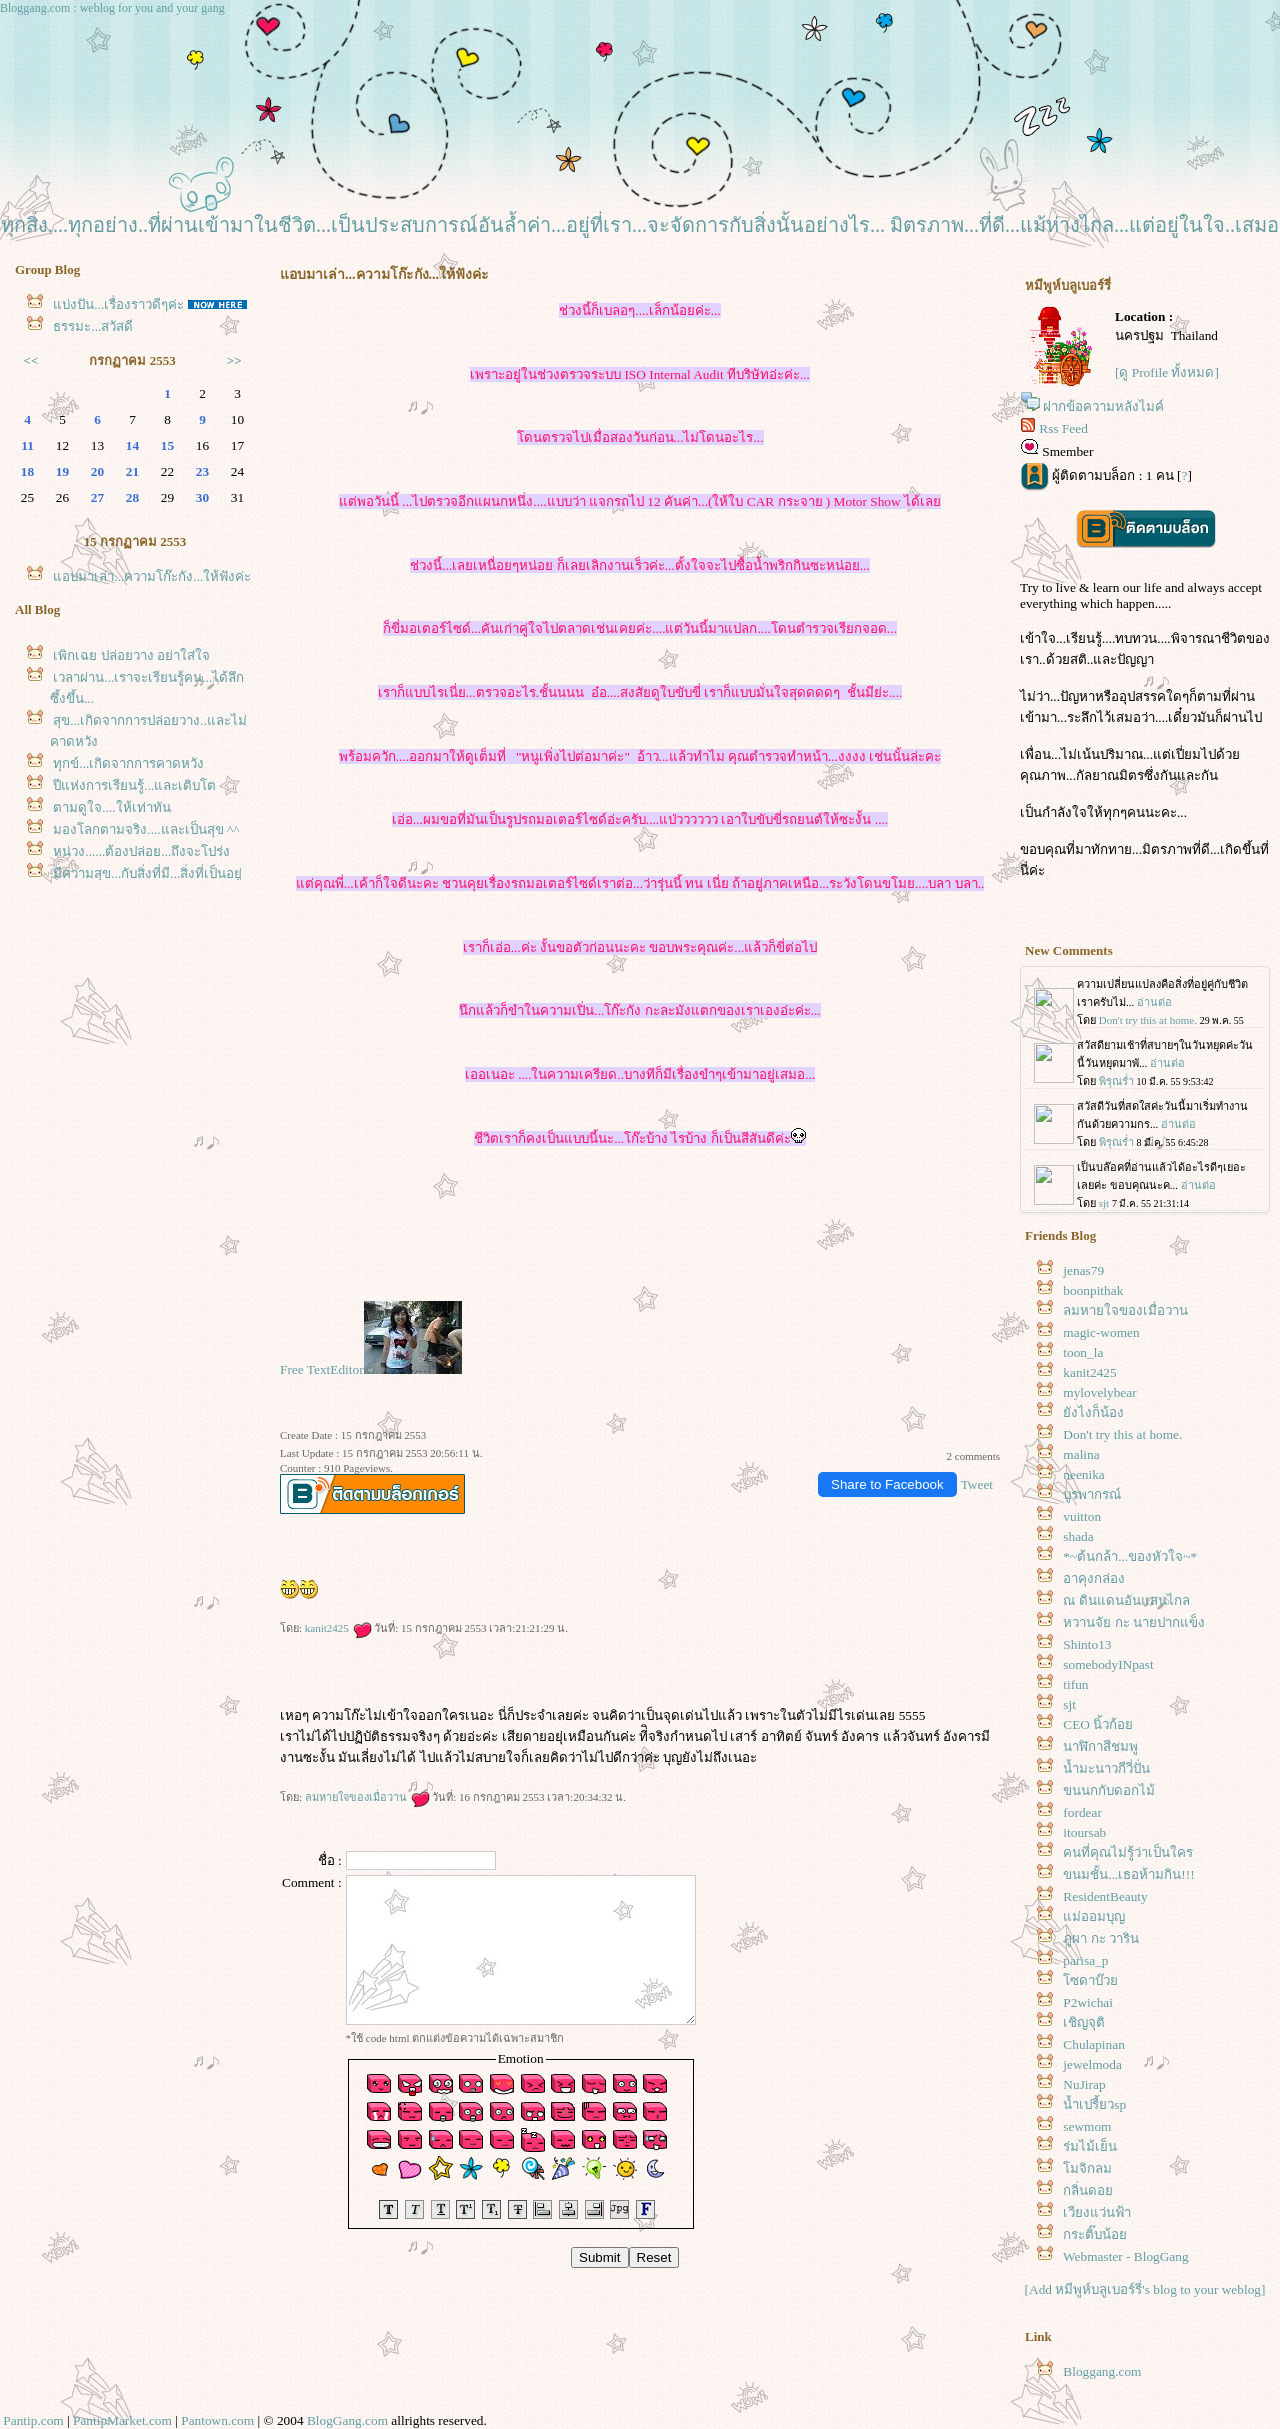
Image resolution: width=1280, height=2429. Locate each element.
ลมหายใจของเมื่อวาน (367, 1797)
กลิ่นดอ (1088, 2190)
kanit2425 (338, 1628)
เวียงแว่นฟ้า (1097, 2212)
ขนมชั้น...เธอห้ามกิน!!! (1128, 1874)
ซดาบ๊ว (1090, 1980)
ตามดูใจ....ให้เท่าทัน (111, 807)
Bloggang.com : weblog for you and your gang (112, 8)
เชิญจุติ (1084, 2022)
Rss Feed (1063, 428)
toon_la (1083, 1352)
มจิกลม (1087, 2168)
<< (31, 360)
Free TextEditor (322, 1369)
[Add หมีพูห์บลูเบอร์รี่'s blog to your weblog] (1145, 2289)
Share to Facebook (887, 1484)
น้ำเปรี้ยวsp (1094, 2104)
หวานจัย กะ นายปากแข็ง (1134, 1622)
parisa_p (1085, 1960)
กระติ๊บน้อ (1095, 2234)
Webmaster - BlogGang (1126, 2256)
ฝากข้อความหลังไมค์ (1103, 406)
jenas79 (1083, 1270)
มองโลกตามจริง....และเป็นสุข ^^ (146, 829)
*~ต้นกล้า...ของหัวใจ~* (1130, 1556)
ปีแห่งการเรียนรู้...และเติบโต (134, 785)
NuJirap (1084, 2084)
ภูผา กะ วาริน (1101, 1938)
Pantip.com (33, 2420)
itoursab (1084, 1832)
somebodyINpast (1108, 1664)
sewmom (1087, 2126)
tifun (1075, 1684)
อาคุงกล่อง (1094, 1578)
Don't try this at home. (1122, 1434)
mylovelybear (1099, 1392)
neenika (1083, 1474)
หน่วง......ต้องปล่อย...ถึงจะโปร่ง (141, 851)
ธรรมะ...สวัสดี (93, 326)
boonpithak (1093, 1290)
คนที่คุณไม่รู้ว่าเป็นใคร (1128, 1852)
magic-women (1101, 1332)
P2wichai (1088, 2002)
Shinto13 (1087, 1644)
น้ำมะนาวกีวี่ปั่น (1106, 1768)
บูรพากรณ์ (1092, 1494)
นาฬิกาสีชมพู (1100, 1746)
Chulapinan (1093, 2044)
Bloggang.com (1102, 2371)
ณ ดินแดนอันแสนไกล (1126, 1600)
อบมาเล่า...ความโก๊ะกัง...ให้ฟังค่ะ (152, 576)
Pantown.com (217, 2420)
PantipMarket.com (122, 2420)
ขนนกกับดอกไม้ (1109, 1790)
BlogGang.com (347, 2420)
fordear (1082, 1812)
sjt (1069, 1704)
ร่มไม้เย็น (1090, 2146)
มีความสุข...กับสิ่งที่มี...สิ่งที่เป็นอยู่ (147, 873)
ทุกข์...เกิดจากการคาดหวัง (128, 763)
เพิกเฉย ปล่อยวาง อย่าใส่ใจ (131, 655)
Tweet (977, 1484)
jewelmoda (1092, 2064)
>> (234, 360)
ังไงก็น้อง (1093, 1412)
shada (1078, 1536)
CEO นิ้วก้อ (1098, 1724)
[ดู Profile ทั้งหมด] (1167, 372)
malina (1081, 1454)
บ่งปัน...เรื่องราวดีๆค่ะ (118, 304)
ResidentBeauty (1105, 1896)
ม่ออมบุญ (1094, 1916)
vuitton (1082, 1516)
